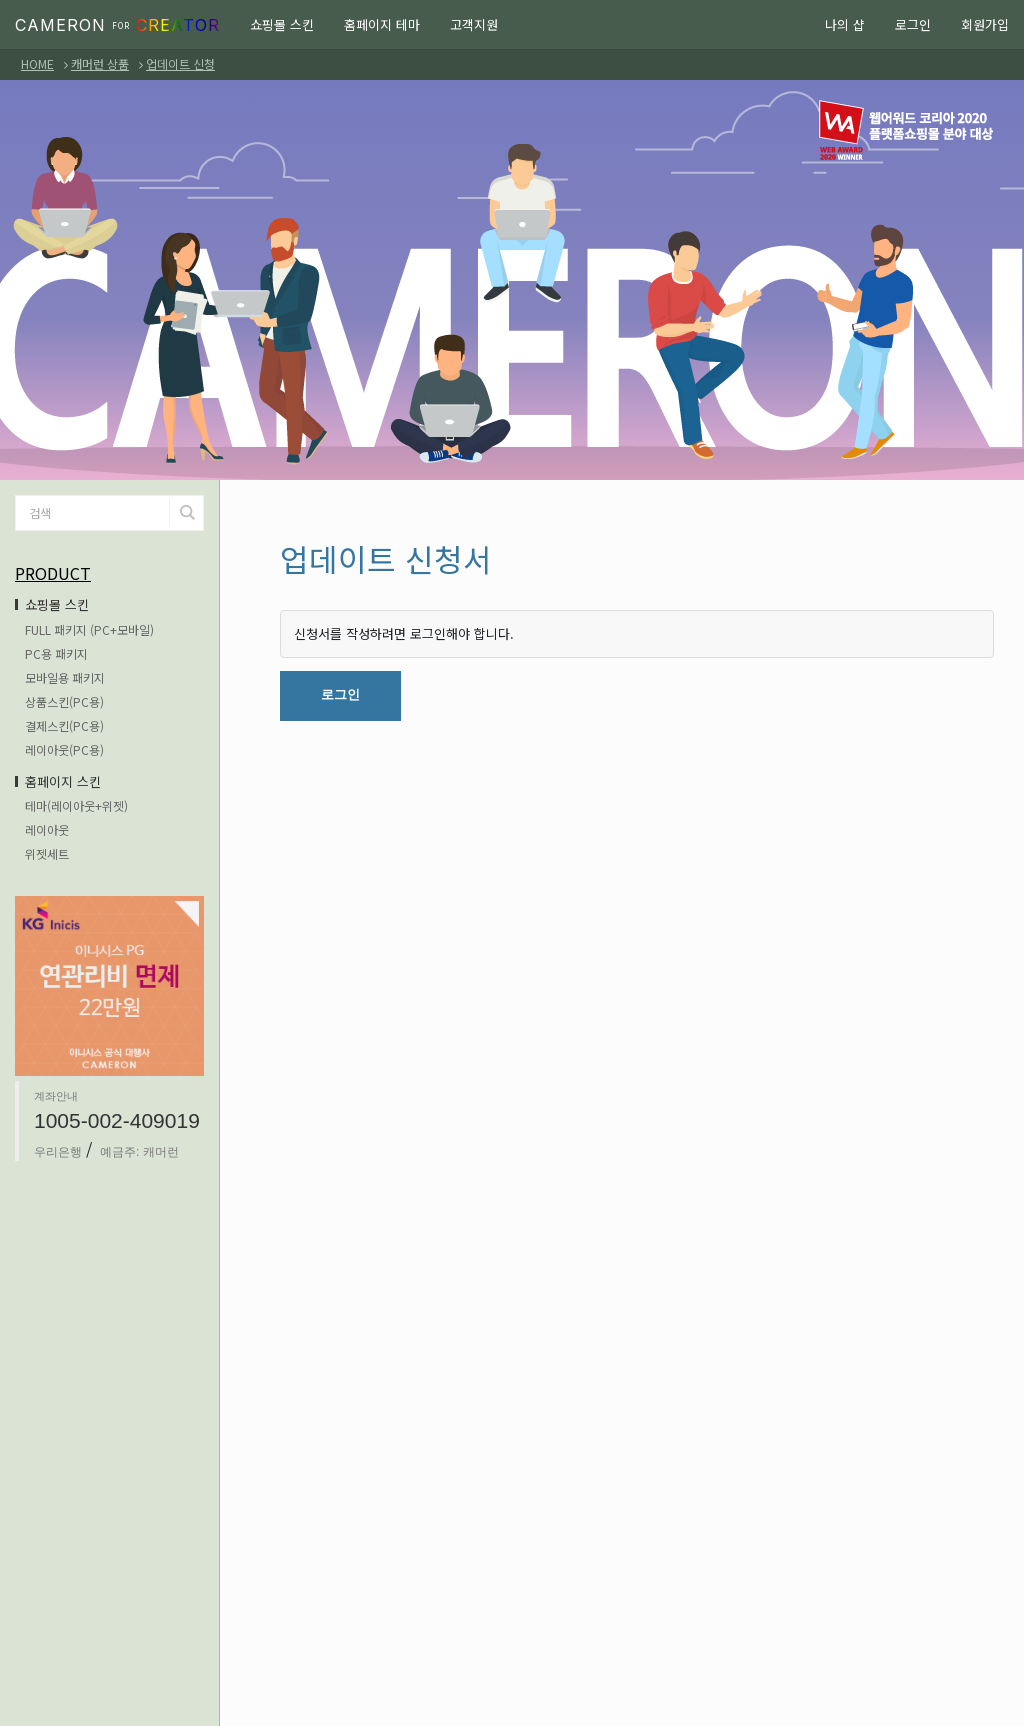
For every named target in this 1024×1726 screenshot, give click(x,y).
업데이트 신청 (180, 63)
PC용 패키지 (56, 653)
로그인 (913, 24)
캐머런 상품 (100, 63)
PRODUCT (53, 573)
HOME (37, 63)
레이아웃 (47, 829)
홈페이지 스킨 (63, 781)
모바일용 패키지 (65, 677)
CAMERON (117, 25)
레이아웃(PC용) (64, 749)
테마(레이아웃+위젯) (76, 805)
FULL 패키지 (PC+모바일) (89, 629)
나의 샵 (845, 24)
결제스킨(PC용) (64, 725)
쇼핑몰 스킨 (282, 24)
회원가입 (985, 24)
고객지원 (474, 24)
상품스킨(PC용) (64, 701)
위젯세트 (47, 853)
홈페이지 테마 (382, 24)
